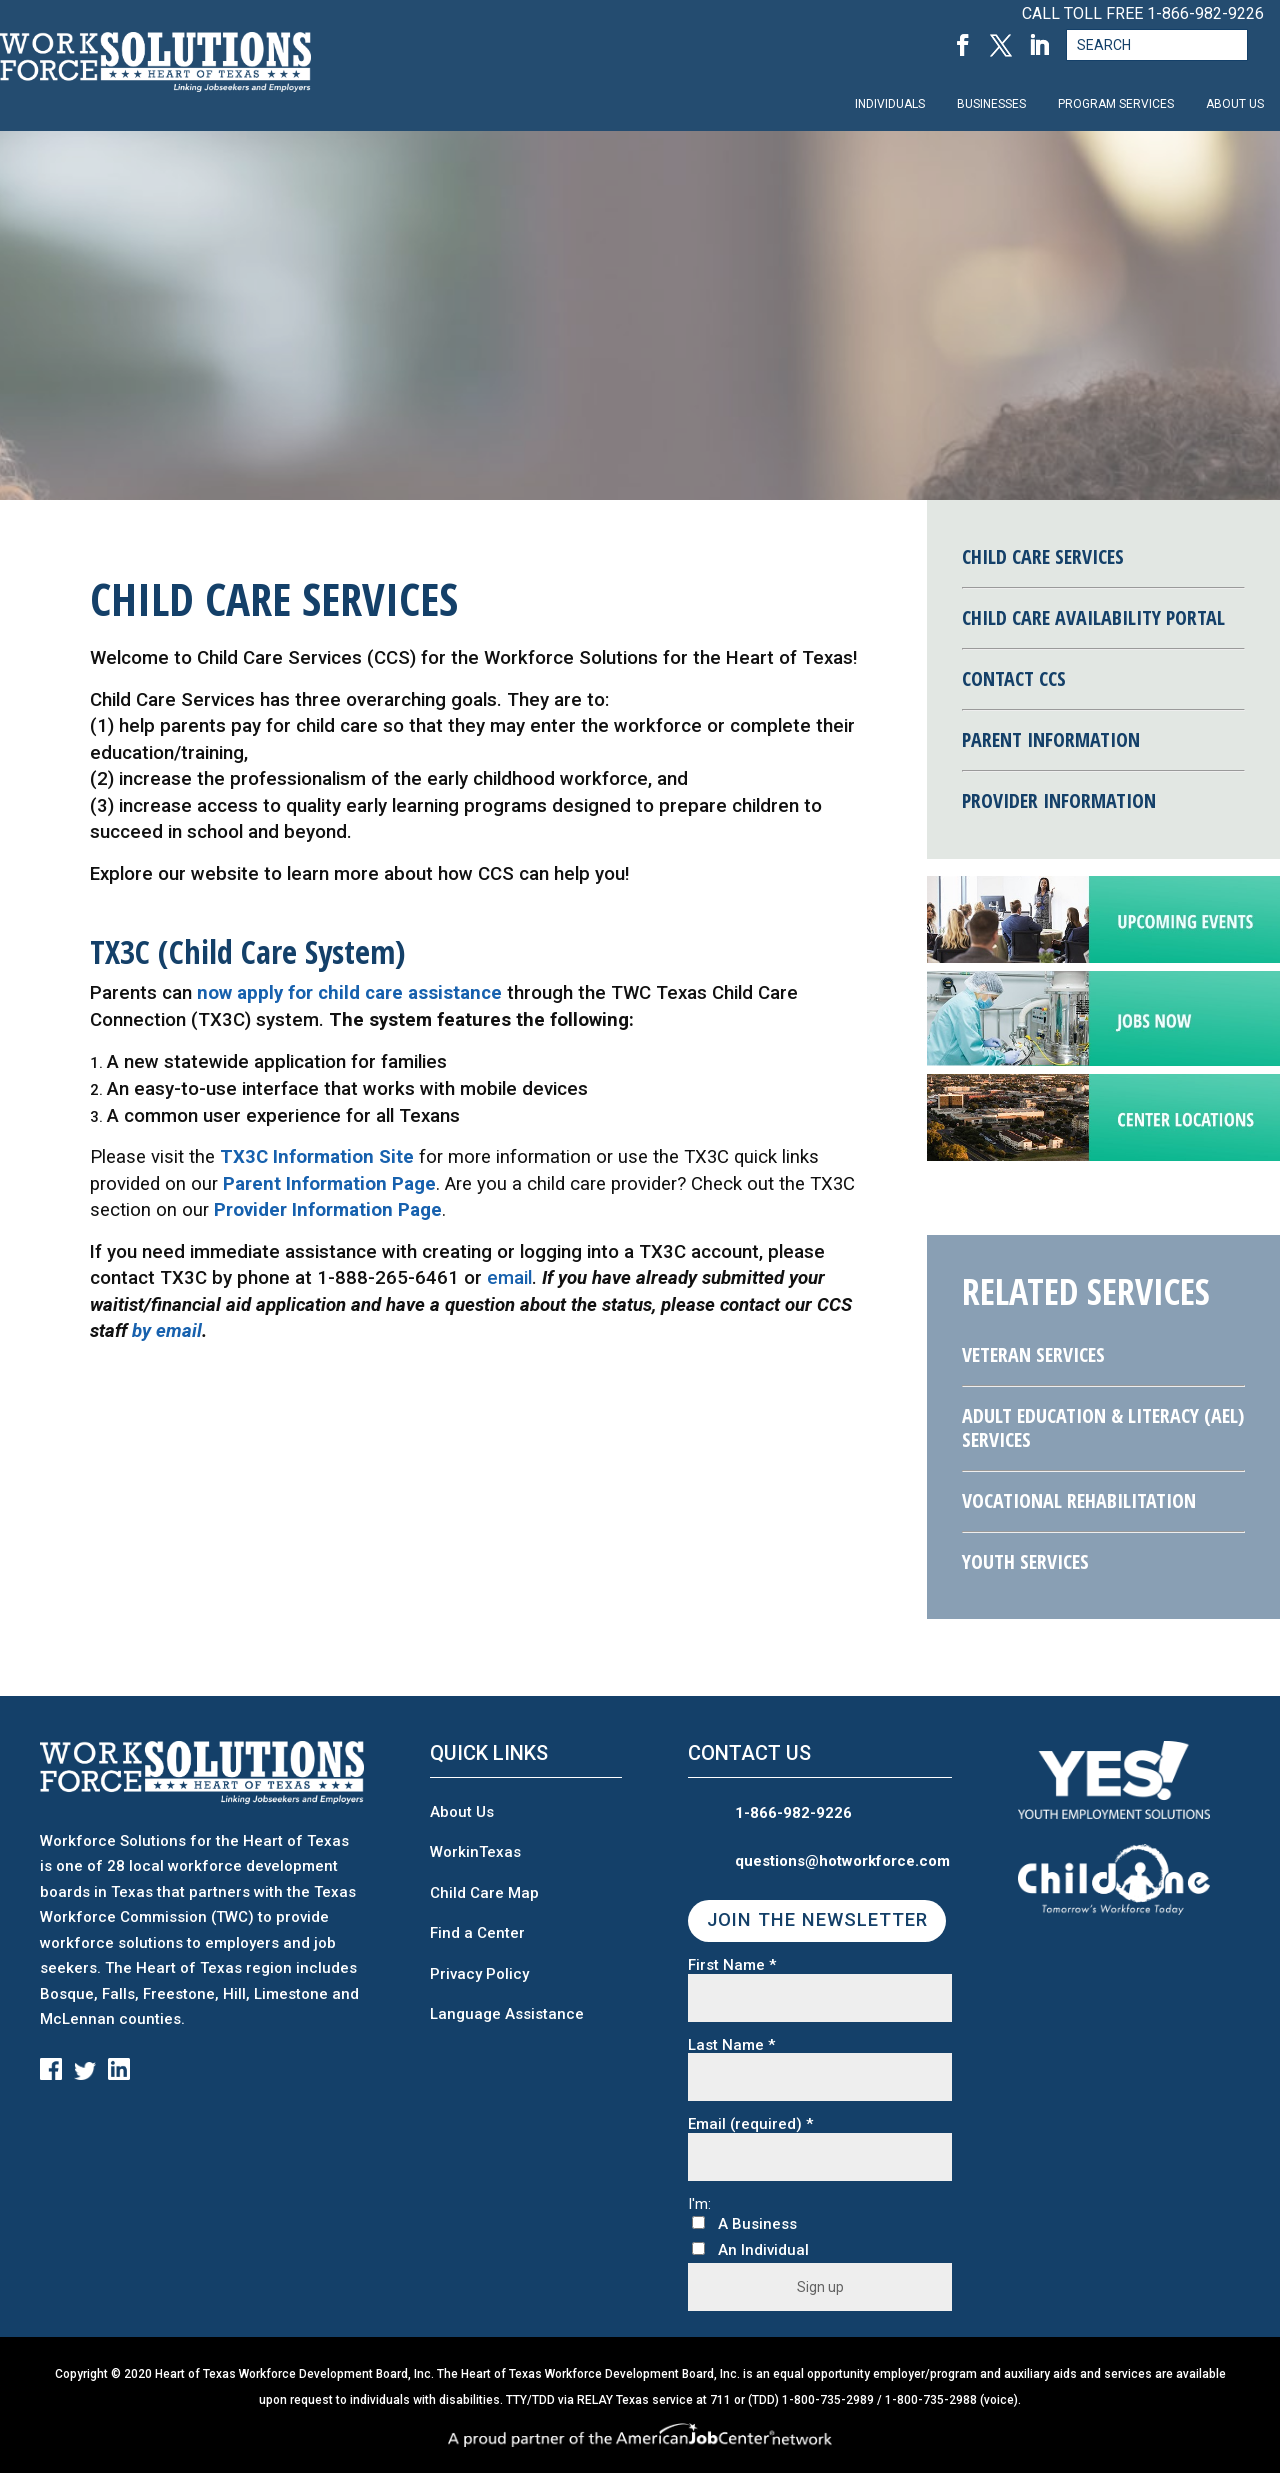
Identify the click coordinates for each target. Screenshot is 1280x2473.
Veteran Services (1033, 1354)
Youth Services (1025, 1561)
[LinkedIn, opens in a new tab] (1039, 45)
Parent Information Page (329, 1184)
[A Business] (698, 2222)
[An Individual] (698, 2248)
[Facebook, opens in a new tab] (963, 45)
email (509, 1278)
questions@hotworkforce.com (842, 1861)
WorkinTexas (475, 1852)
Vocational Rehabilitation (1079, 1500)
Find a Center (477, 1933)
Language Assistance (507, 2014)
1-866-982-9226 (1205, 13)
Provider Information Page (328, 1210)
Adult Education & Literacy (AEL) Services (1103, 1427)
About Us (462, 1812)
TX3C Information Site (317, 1157)
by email (167, 1331)
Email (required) (750, 2124)
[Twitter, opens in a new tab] (1001, 45)
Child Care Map (484, 1893)
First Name (732, 1965)
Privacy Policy (479, 1974)
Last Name (731, 2045)
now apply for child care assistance (349, 993)
